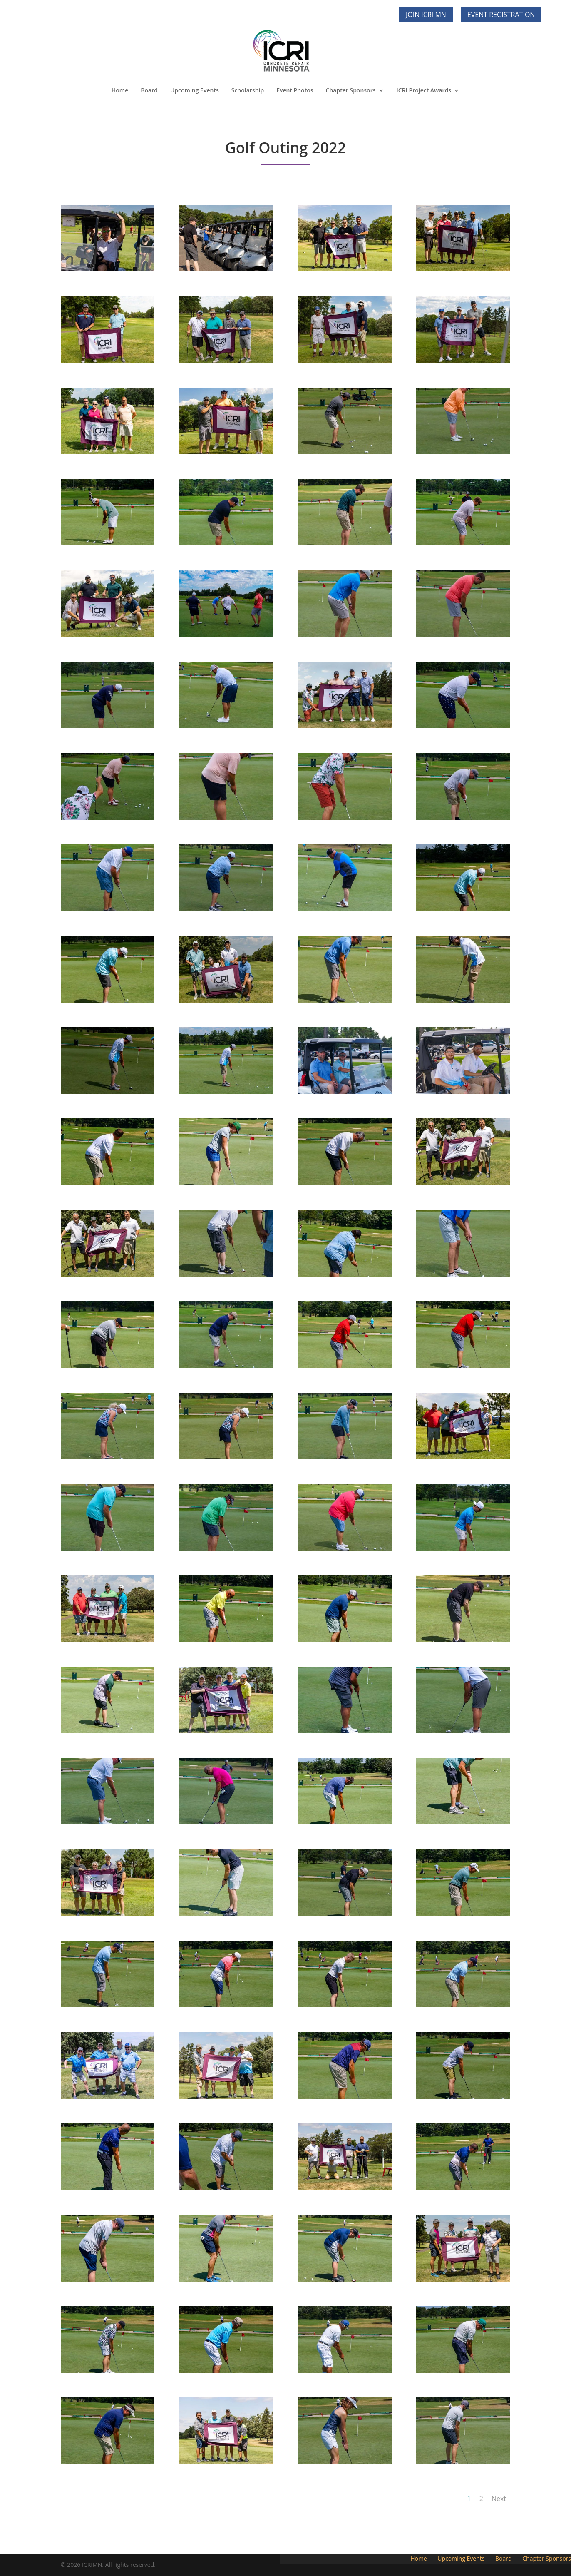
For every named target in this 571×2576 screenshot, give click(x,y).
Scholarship (247, 90)
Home (120, 90)
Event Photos (294, 90)
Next (499, 2498)
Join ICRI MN (426, 14)
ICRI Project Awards (424, 90)
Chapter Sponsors (351, 90)
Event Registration (501, 14)
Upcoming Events (194, 90)
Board (149, 90)
